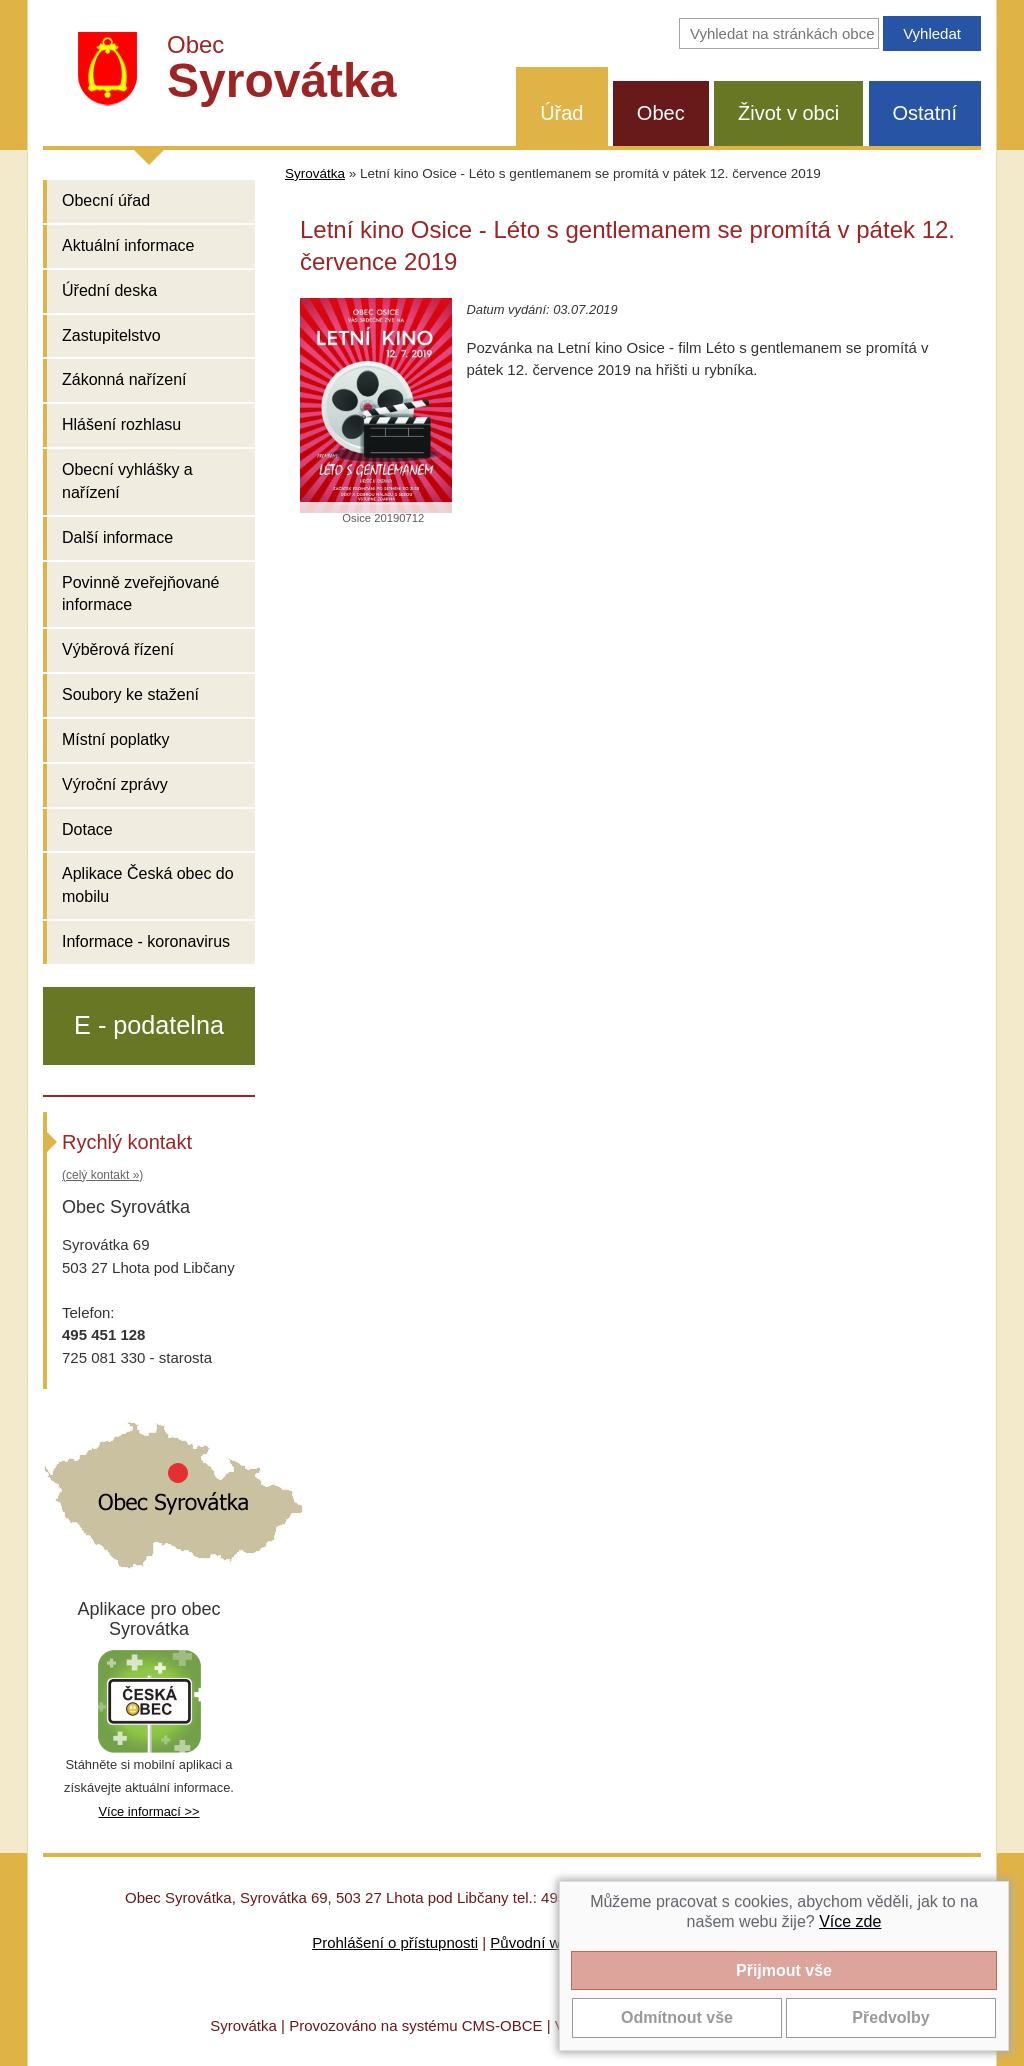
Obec (661, 113)
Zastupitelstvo (111, 335)
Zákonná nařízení (124, 379)
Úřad (561, 113)
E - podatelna (149, 1025)
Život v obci (788, 113)
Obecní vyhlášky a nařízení (127, 481)
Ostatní (925, 113)
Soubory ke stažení (130, 694)
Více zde (850, 1921)
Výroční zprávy (115, 784)
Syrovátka (315, 173)
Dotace (87, 829)
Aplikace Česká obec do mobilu (148, 885)
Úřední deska (109, 290)
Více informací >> (148, 1811)
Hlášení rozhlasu (121, 424)
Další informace (117, 537)
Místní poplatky (116, 739)
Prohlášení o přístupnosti (395, 1942)
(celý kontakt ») (102, 1175)
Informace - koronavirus (146, 941)
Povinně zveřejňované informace (140, 594)
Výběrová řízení (118, 649)
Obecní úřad (106, 200)
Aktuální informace (128, 245)
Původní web (533, 1942)
